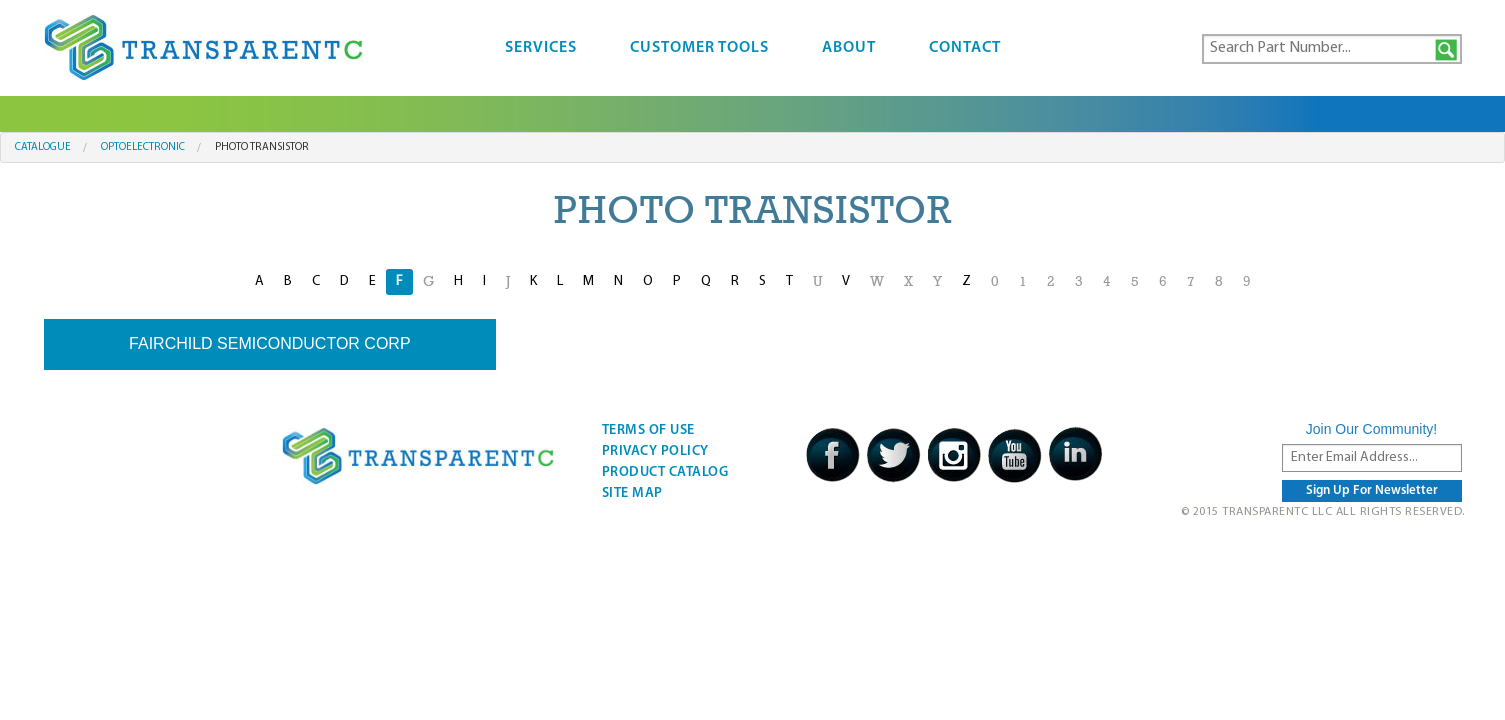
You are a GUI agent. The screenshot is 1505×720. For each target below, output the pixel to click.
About (849, 48)
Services (541, 48)
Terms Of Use (648, 430)
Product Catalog (665, 472)
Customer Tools (699, 48)
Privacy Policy (655, 451)
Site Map (632, 493)
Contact (965, 48)
